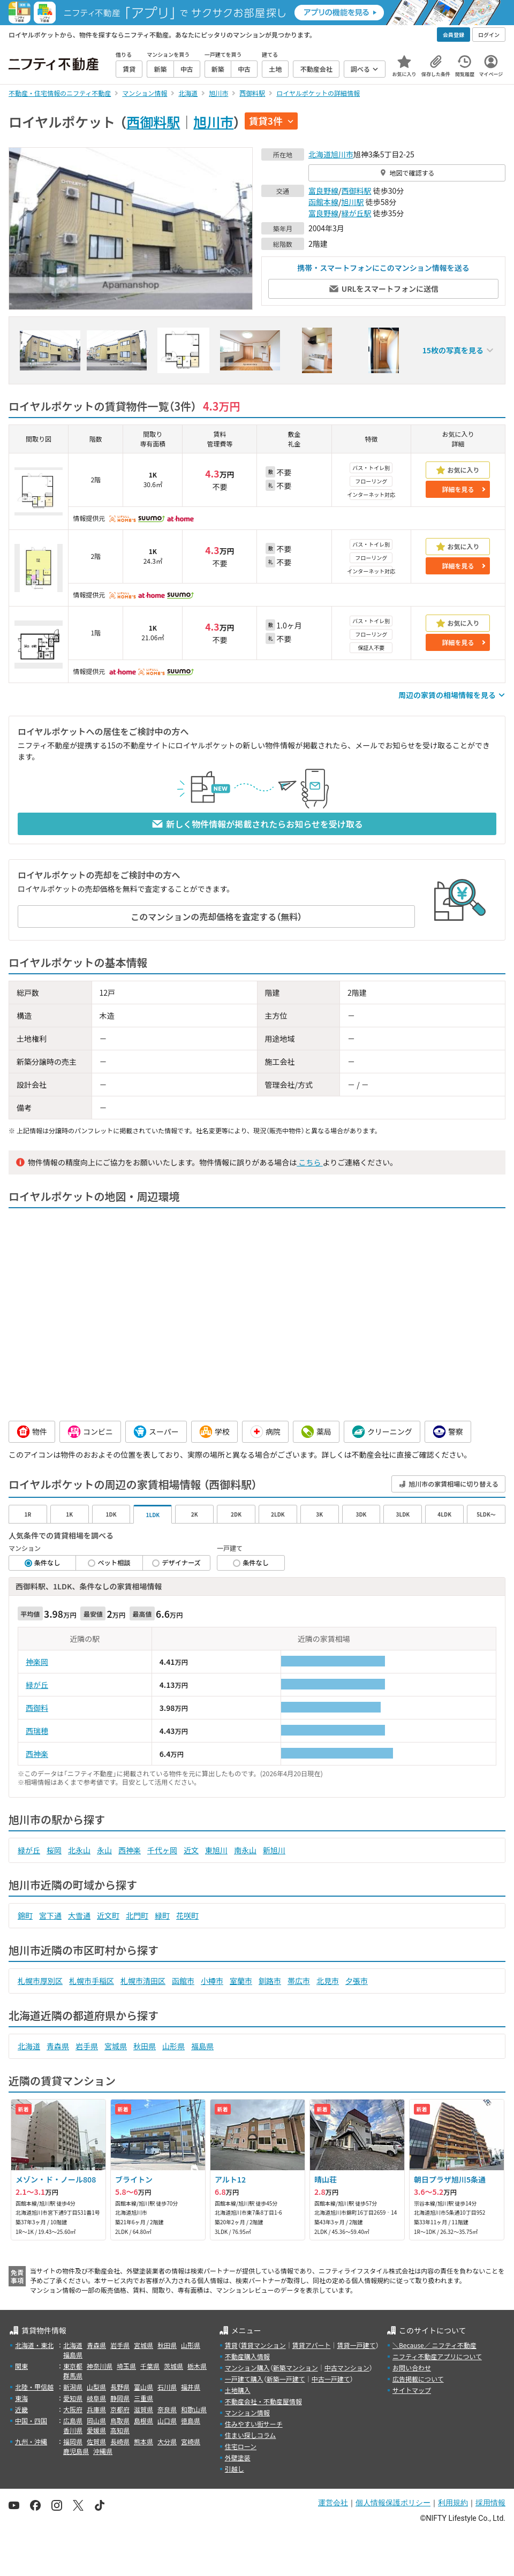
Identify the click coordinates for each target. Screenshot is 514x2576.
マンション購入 (247, 2367)
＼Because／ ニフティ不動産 (434, 2345)
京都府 (120, 2409)
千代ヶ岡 (162, 1850)
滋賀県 (143, 2409)
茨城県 (173, 2365)
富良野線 (323, 190)
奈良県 (167, 2409)
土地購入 (238, 2390)
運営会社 (333, 2502)
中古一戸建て (331, 2378)
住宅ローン (240, 2446)
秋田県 (144, 2046)
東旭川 (216, 1850)
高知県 (120, 2430)
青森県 (58, 2046)
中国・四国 (31, 2420)
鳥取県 (120, 2420)
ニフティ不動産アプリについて (437, 2356)
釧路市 (270, 1980)
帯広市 (299, 1980)
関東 (21, 2365)
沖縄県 (102, 2451)
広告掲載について (418, 2378)
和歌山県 (194, 2409)
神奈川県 (99, 2365)
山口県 (167, 2420)
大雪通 (79, 1915)
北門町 (137, 1915)
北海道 (319, 154)
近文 (191, 1850)
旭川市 (213, 121)
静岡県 (120, 2398)
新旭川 (274, 1850)
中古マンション (346, 2367)
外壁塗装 (238, 2457)
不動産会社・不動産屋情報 (263, 2401)
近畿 (21, 2409)
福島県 (202, 2046)
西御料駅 (153, 121)
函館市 (183, 1980)
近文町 (108, 1915)
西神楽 (37, 1753)
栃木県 (197, 2365)
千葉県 (150, 2365)
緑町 (162, 1915)
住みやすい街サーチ (254, 2423)
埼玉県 (126, 2365)
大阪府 (72, 2409)
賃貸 (231, 2345)
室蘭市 (241, 1980)
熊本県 (143, 2441)
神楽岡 (37, 1661)
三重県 (143, 2398)
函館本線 (323, 201)
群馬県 (72, 2375)
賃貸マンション (263, 2345)
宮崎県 (190, 2441)
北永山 (79, 1850)
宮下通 (50, 1915)
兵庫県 (96, 2409)
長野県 (120, 2386)
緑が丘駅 (357, 213)
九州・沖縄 (31, 2441)
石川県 (167, 2386)
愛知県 (72, 2398)
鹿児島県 (76, 2451)
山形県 (173, 2046)
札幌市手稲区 (91, 1980)
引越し (234, 2468)
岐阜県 (96, 2398)
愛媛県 (96, 2430)
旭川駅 (353, 201)
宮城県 (115, 2046)
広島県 (72, 2420)
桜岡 (54, 1850)
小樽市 (212, 1980)
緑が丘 (37, 1684)
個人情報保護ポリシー (393, 2502)
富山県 (143, 2386)
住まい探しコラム (250, 2434)
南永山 (245, 1850)
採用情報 (490, 2502)
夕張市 (356, 1980)
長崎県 (120, 2441)
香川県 (72, 2430)
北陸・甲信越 (34, 2386)
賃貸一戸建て (356, 2345)
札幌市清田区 (142, 1980)
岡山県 (96, 2420)
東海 (21, 2398)
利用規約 (453, 2502)
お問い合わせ (411, 2367)
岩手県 (86, 2046)
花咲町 (187, 1915)
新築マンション (295, 2367)
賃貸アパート (311, 2345)
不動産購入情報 (247, 2356)
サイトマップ (411, 2390)
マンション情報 (247, 2412)
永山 (104, 1850)
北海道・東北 (34, 2345)
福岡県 (72, 2441)
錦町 (25, 1915)
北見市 (327, 1980)
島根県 (143, 2420)
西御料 (37, 1707)
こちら (309, 1162)
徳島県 (190, 2420)
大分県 (167, 2441)
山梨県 (96, 2386)
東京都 (72, 2365)
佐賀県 (96, 2441)
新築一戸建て (286, 2378)
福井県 (190, 2386)
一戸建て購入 (244, 2378)
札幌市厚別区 (40, 1980)
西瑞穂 (37, 1730)
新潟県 (72, 2386)
